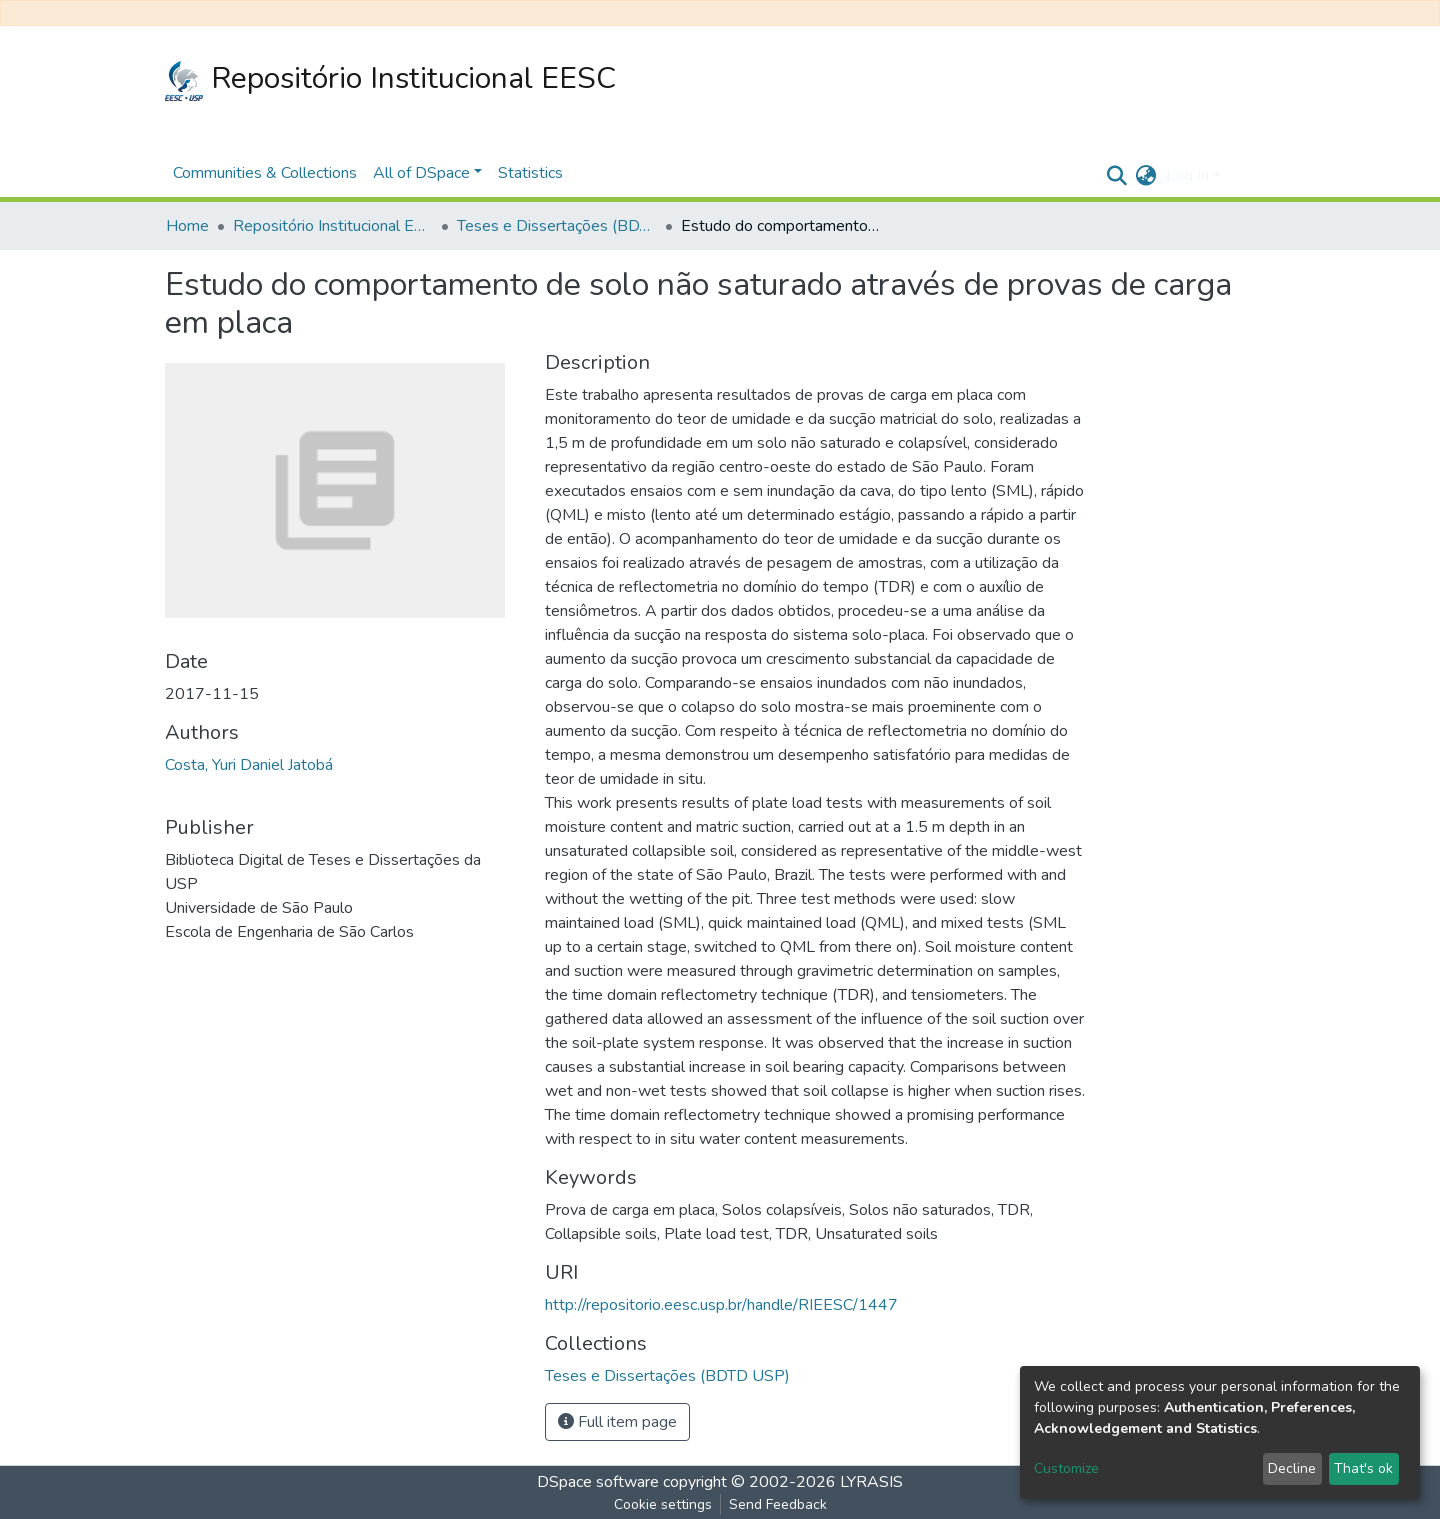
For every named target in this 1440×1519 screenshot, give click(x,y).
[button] (1145, 176)
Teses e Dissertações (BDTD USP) (557, 226)
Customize (1066, 1468)
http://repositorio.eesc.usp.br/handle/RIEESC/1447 (721, 1305)
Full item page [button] (617, 1422)
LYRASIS (871, 1482)
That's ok (1363, 1468)
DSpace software (598, 1482)
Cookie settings (663, 1504)
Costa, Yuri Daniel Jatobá (249, 765)
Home (187, 226)
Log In (1187, 176)
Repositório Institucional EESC (390, 79)
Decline (1292, 1468)
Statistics (530, 173)
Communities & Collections (265, 173)
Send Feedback (778, 1504)
